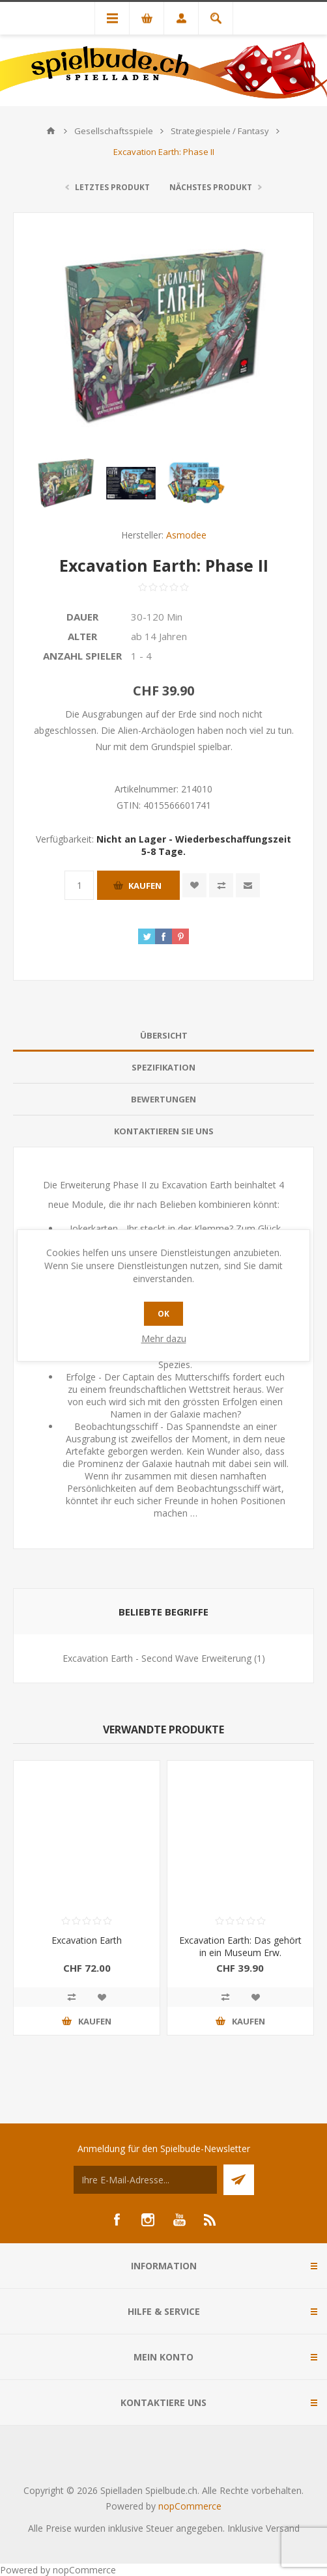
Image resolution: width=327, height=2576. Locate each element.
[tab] (163, 1036)
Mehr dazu (163, 1338)
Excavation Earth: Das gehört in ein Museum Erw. (240, 1946)
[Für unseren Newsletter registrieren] (145, 2180)
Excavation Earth (86, 1940)
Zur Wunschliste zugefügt (194, 885)
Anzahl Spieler (82, 655)
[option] (65, 483)
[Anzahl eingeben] (79, 885)
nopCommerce (189, 2506)
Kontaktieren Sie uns (164, 1131)
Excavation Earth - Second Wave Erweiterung (157, 1658)
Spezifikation (163, 1067)
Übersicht (164, 1035)
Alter (82, 636)
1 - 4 (141, 655)
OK (163, 1313)
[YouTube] (179, 2219)
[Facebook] (116, 2219)
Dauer (82, 616)
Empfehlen (248, 885)
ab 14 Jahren (159, 636)
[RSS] (210, 2219)
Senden (238, 2179)
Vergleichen (221, 885)
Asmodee (186, 535)
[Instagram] (147, 2219)
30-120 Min (156, 616)
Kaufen (145, 885)
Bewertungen (163, 1099)
